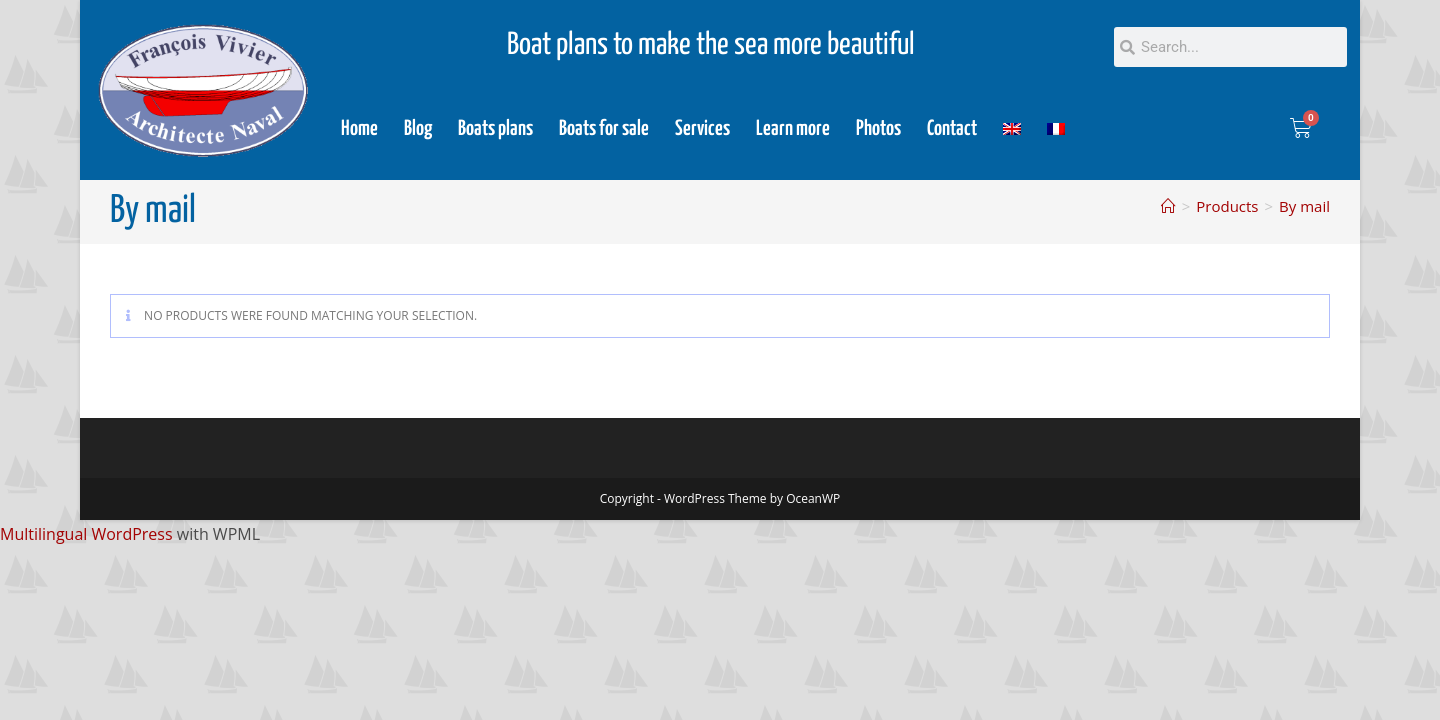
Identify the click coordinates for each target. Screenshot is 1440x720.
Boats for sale (604, 129)
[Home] (1168, 206)
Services (702, 129)
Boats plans (495, 129)
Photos (878, 129)
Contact (952, 129)
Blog (418, 129)
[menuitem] (1012, 129)
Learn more (793, 129)
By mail (1304, 206)
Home (359, 129)
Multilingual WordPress (86, 534)
